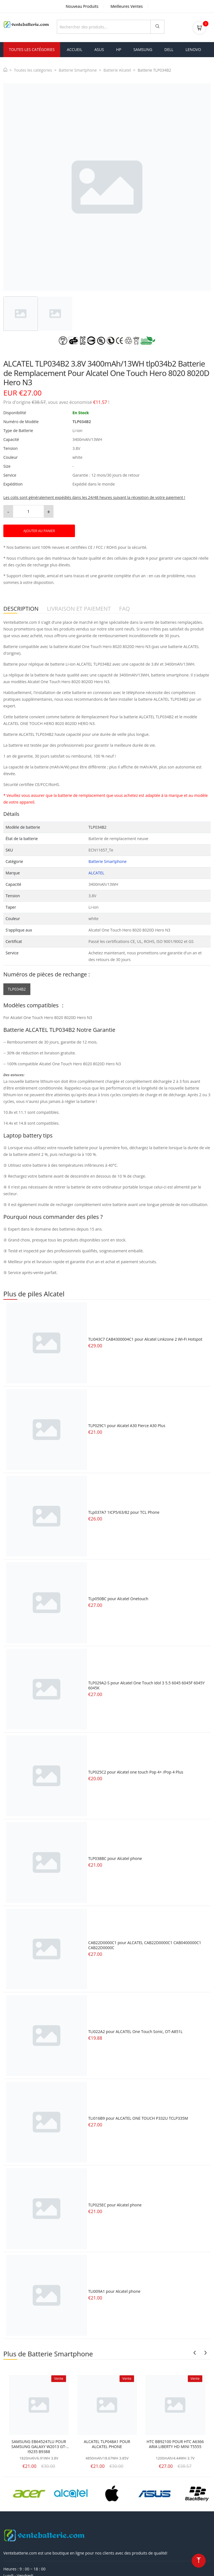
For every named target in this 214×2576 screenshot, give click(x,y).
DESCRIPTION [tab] (20, 607)
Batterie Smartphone (78, 69)
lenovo (193, 48)
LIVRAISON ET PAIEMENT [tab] (79, 607)
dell (169, 48)
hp (118, 48)
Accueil (74, 48)
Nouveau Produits (82, 6)
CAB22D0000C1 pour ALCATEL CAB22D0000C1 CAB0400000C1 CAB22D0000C (144, 1944)
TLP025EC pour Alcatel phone (115, 2203)
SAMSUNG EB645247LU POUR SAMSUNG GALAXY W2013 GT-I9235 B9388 (38, 2445)
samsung (142, 48)
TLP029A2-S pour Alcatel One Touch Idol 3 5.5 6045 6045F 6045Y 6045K (146, 1684)
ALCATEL (96, 871)
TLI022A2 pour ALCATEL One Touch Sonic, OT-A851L (135, 2030)
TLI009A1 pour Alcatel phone (114, 2290)
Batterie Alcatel (117, 69)
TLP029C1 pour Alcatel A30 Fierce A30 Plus (127, 1424)
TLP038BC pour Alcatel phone (115, 1857)
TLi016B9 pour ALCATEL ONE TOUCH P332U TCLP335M (138, 2117)
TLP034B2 (17, 987)
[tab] (20, 312)
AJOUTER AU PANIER (39, 529)
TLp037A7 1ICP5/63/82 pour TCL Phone (123, 1511)
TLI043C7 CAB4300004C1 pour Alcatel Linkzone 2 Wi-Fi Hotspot (145, 1338)
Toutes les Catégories (32, 48)
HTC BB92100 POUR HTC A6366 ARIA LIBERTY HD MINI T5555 (175, 2443)
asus (99, 48)
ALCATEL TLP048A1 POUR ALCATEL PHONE (107, 2443)
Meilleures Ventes (127, 6)
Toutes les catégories (33, 69)
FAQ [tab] (124, 607)
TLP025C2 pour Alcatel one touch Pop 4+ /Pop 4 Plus (135, 1771)
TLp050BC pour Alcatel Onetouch (118, 1597)
